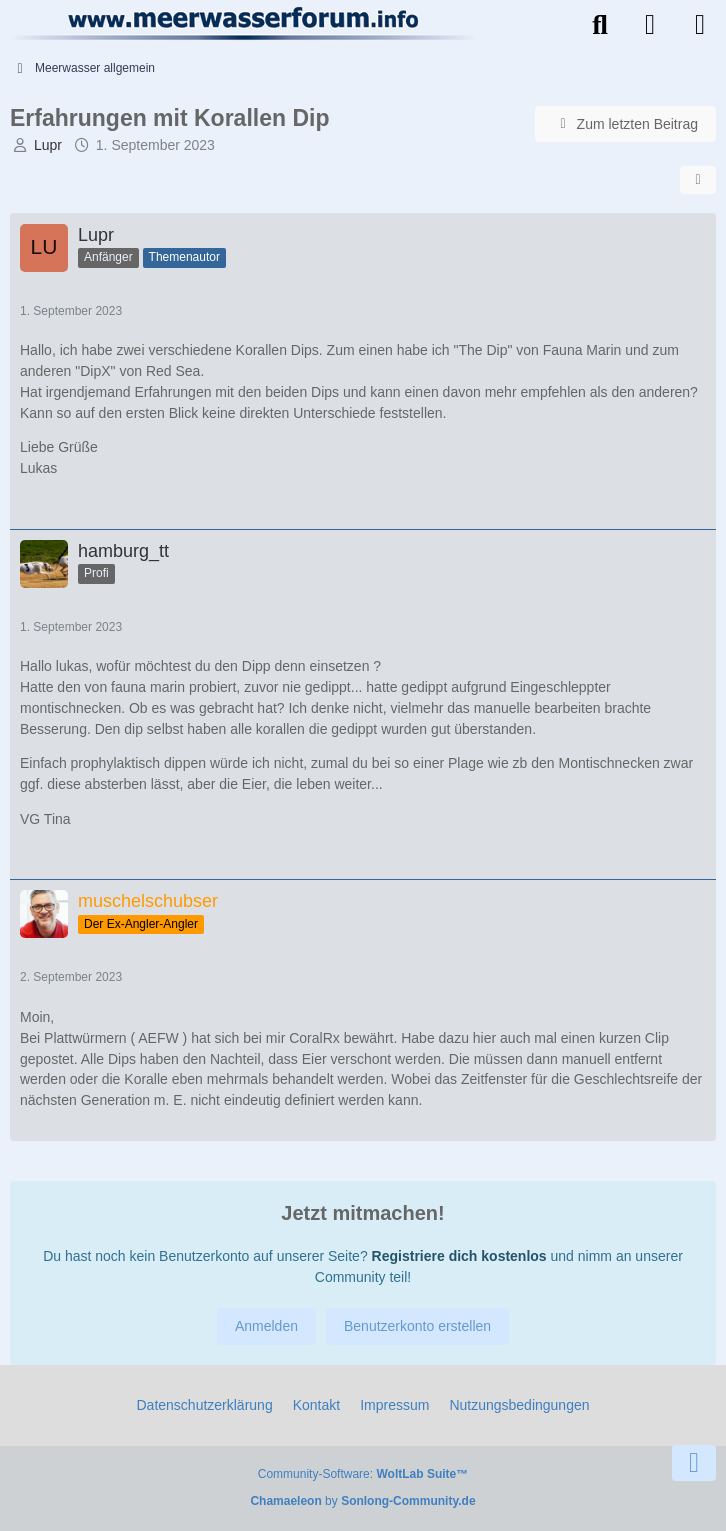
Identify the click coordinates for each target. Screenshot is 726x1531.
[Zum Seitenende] (694, 1463)
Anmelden (266, 1326)
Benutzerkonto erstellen (417, 1326)
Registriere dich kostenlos (459, 1256)
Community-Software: (363, 1474)
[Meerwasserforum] (244, 23)
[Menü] (700, 25)
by (362, 1501)
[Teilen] (698, 180)
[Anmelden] (650, 25)
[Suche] (600, 25)
